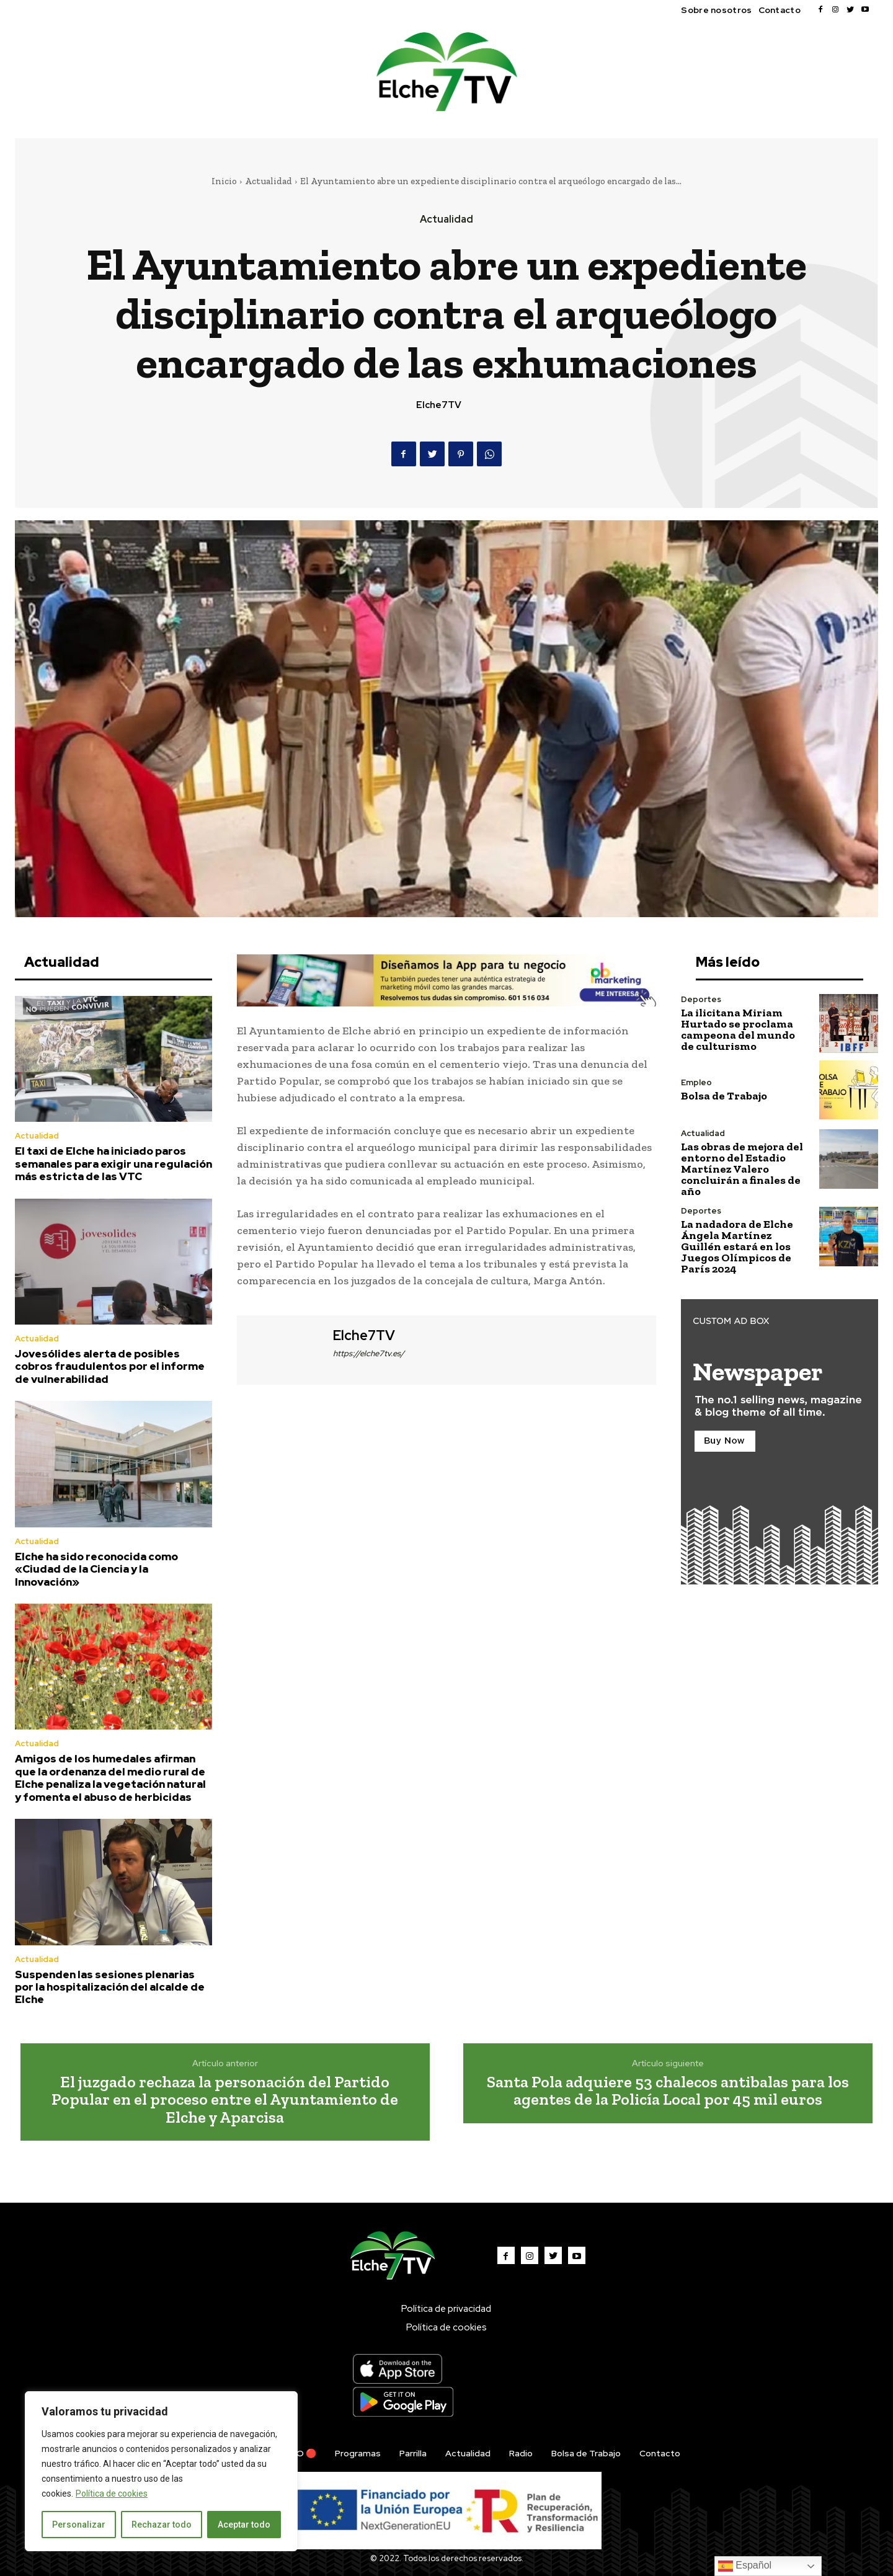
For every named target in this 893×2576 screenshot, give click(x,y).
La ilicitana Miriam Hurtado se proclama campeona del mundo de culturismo (738, 1029)
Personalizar (78, 2524)
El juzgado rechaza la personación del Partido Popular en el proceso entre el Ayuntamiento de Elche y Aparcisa (224, 2099)
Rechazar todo (161, 2524)
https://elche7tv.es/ (368, 1353)
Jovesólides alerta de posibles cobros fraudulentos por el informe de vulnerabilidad (110, 1366)
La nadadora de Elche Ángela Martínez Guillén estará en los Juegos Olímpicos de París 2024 (737, 1246)
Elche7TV (438, 405)
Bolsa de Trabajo (724, 1096)
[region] (161, 2471)
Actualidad (268, 181)
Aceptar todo (244, 2524)
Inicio (224, 181)
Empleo (696, 1082)
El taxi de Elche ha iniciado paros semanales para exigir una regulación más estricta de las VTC (113, 1163)
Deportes (701, 999)
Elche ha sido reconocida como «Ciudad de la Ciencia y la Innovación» (96, 1569)
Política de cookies (112, 2493)
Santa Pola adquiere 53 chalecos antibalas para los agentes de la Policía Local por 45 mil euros (668, 2091)
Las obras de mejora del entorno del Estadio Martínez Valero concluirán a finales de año (742, 1169)
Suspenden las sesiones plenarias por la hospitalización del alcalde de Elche (110, 1987)
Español (744, 2566)
